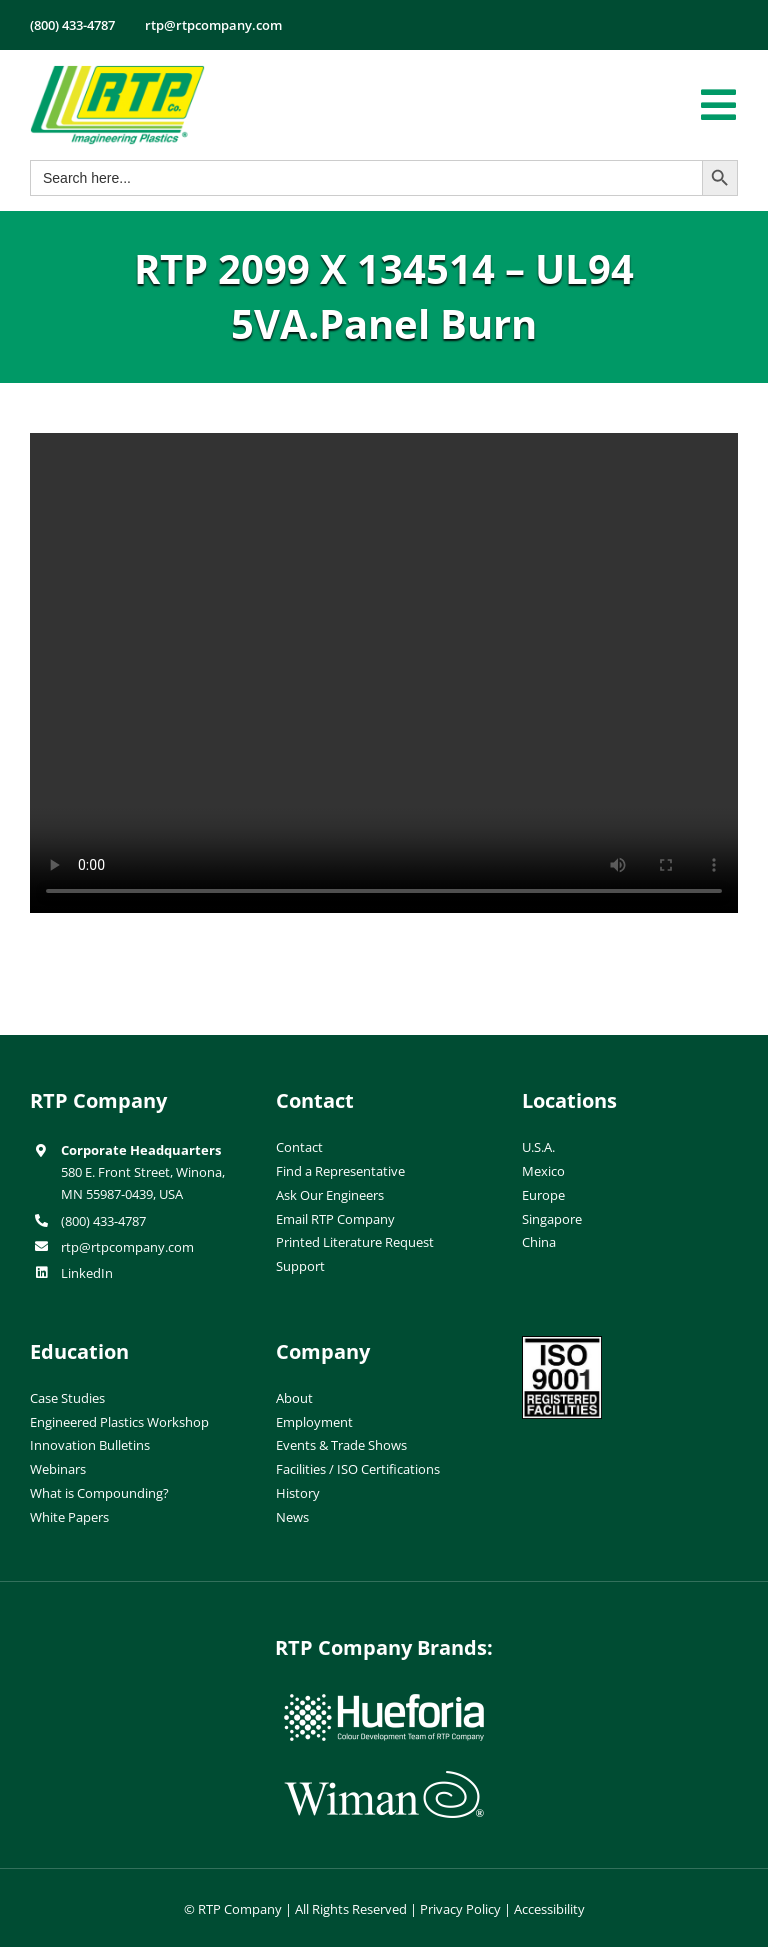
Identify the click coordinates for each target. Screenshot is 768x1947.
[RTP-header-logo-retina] (117, 73)
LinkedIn (87, 1273)
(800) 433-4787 (103, 1221)
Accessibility (549, 1909)
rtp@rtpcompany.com (127, 1247)
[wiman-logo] (384, 1779)
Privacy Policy (460, 1909)
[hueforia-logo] (384, 1702)
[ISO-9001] (562, 1344)
